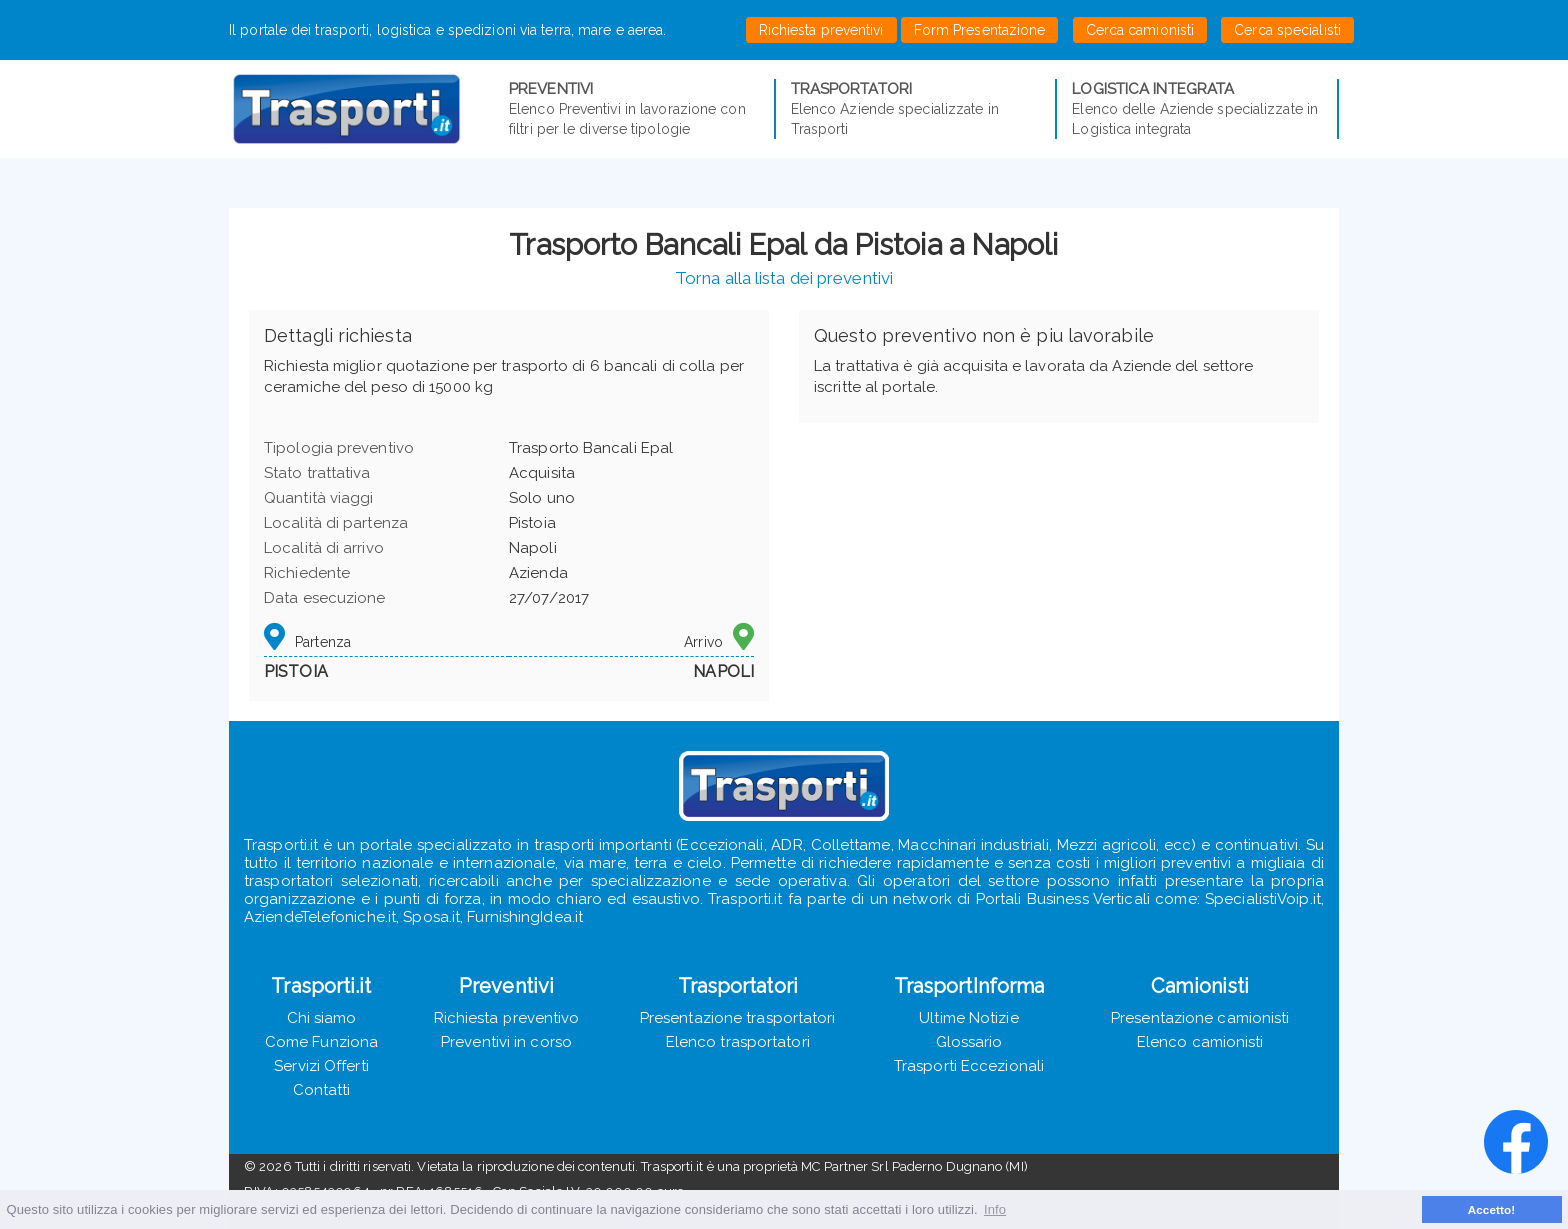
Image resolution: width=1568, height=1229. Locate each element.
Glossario (969, 1042)
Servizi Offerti (321, 1066)
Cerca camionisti (1140, 30)
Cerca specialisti (1287, 30)
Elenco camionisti (1200, 1042)
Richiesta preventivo (507, 1018)
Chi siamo (322, 1018)
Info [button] (995, 1209)
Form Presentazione (980, 30)
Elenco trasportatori (738, 1042)
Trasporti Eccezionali (969, 1066)
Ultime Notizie (968, 1018)
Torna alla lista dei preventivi (784, 278)
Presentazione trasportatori (738, 1018)
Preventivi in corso (506, 1042)
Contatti (322, 1090)
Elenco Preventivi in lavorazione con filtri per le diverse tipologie (634, 108)
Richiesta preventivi (821, 30)
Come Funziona (321, 1042)
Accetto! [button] (1492, 1209)
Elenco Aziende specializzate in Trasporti (916, 108)
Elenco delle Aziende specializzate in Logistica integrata (1197, 108)
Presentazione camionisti (1200, 1018)
